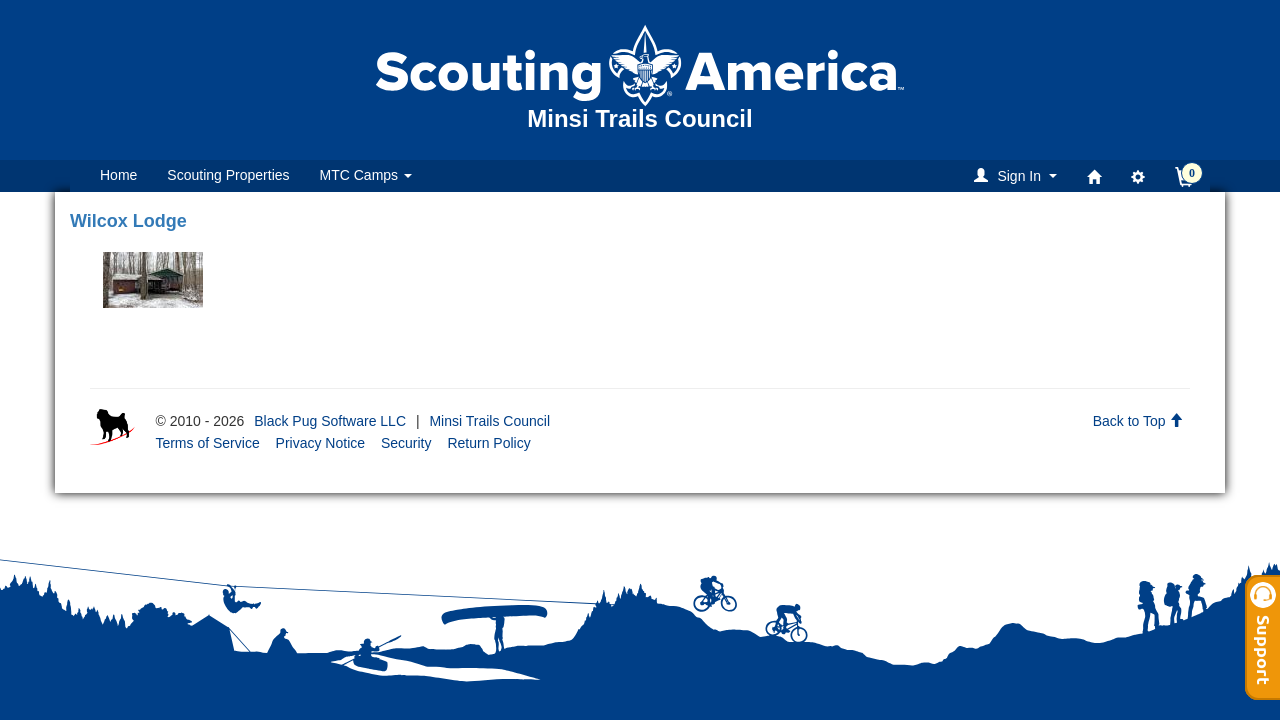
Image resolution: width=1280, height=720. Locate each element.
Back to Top (1138, 421)
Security (406, 443)
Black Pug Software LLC (330, 421)
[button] (1018, 175)
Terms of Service (207, 443)
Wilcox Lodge (128, 221)
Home (118, 175)
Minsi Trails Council (489, 421)
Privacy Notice (320, 443)
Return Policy (488, 443)
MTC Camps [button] (366, 175)
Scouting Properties (228, 175)
